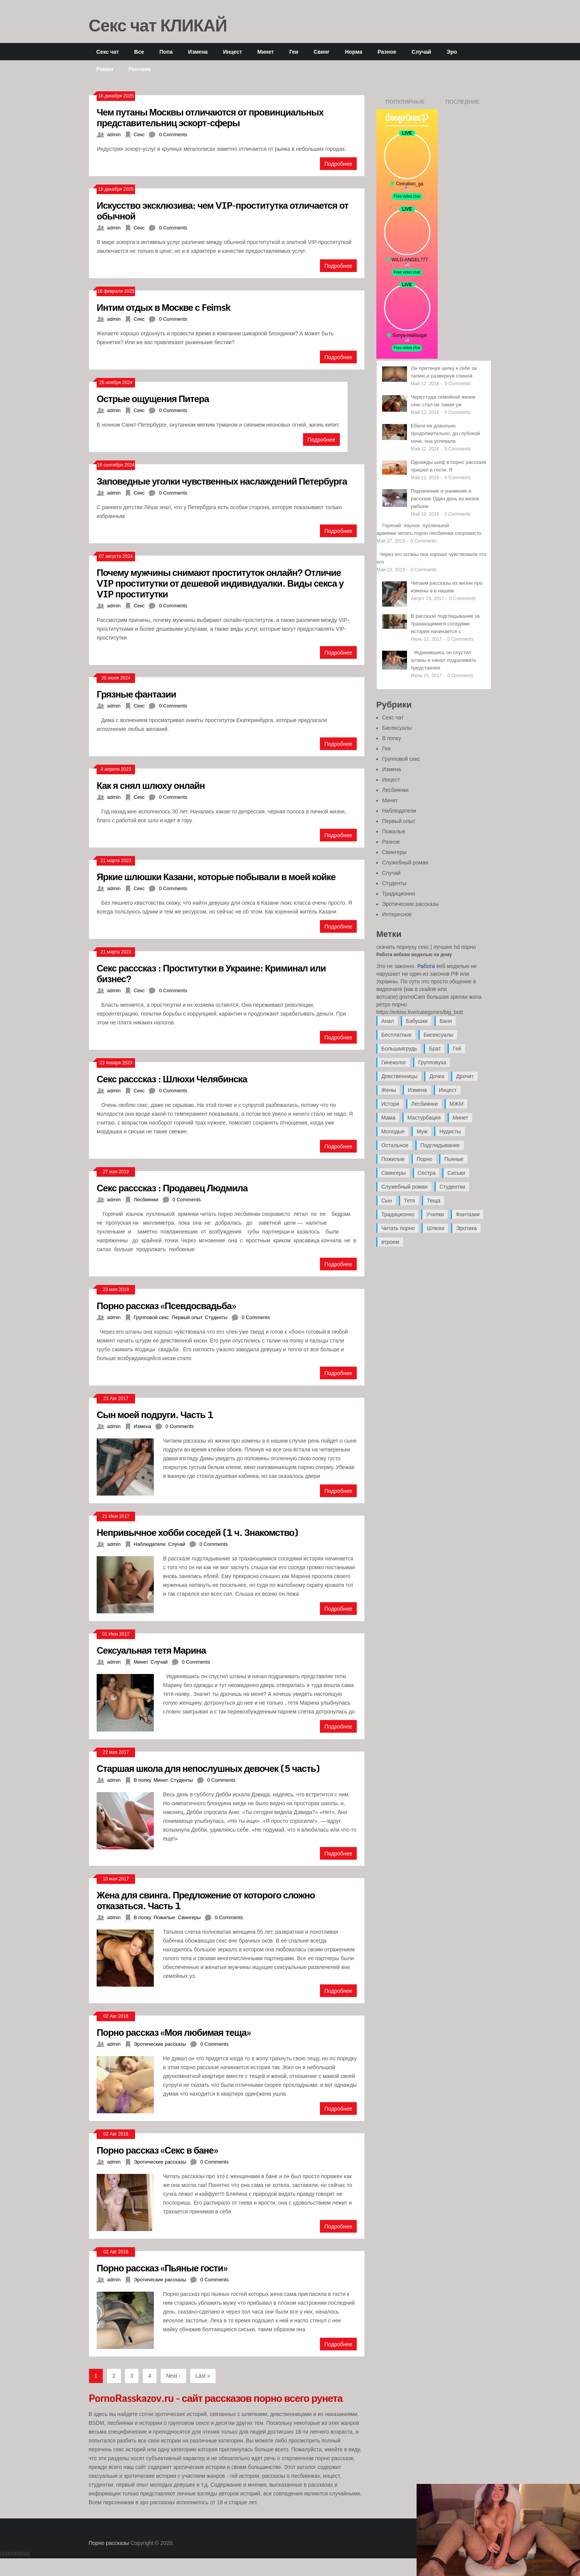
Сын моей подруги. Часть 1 (155, 1414)
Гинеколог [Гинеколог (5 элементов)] (393, 1062)
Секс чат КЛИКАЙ (158, 25)
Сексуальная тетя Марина (151, 1650)
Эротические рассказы (159, 2044)
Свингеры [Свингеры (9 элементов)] (393, 1173)
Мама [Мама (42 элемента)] (388, 1118)
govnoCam (412, 997)
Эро (452, 51)
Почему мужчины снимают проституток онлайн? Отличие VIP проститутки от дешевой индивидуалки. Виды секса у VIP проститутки (220, 583)
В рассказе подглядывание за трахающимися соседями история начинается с (445, 623)
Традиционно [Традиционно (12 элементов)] (397, 1214)
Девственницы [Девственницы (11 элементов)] (399, 1076)
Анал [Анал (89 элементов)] (387, 1021)
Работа (426, 966)
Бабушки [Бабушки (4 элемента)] (417, 1021)
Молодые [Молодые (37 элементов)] (393, 1131)
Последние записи (462, 104)
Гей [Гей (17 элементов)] (457, 1049)
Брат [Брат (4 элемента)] (435, 1049)
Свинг (322, 51)
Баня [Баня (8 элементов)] (446, 1021)
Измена (198, 51)
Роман (104, 68)
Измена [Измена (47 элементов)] (417, 1090)
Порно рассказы (109, 2543)
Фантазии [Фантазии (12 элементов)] (467, 1214)
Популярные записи (405, 104)
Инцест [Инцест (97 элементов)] (448, 1090)
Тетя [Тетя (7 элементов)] (409, 1200)
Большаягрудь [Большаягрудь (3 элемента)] (399, 1049)
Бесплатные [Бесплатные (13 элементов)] (396, 1035)
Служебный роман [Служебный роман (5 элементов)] (404, 1187)
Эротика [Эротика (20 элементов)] (466, 1228)
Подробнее (339, 163)
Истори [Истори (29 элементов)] (390, 1104)
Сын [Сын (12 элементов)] (386, 1200)
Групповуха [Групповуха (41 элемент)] (432, 1062)
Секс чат (107, 51)
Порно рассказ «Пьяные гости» (162, 2267)
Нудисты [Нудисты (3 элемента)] (450, 1131)
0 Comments (173, 134)
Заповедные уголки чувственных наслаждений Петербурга (222, 480)
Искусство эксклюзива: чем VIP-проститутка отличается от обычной (222, 210)
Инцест (232, 51)
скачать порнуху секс (402, 947)
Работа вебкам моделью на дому (414, 954)
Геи (293, 51)
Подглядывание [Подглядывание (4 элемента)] (440, 1145)
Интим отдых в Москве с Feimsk (164, 307)
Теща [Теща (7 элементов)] (433, 1200)
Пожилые (164, 1917)
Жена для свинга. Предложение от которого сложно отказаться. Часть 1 (206, 1900)
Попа (166, 51)
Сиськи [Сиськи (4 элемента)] (456, 1173)
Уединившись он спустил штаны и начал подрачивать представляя (443, 660)
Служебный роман (405, 862)
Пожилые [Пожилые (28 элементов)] (393, 1159)
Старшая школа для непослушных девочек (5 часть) (208, 1768)
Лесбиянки (145, 1199)
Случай (421, 51)
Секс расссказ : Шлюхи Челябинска (172, 1078)
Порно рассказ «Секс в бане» (157, 2149)
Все (139, 51)
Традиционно (398, 894)
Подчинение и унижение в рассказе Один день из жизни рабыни (445, 498)
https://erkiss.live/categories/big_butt (419, 1012)
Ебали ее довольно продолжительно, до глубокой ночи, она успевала (445, 433)
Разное (386, 51)
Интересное (397, 914)
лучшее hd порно (454, 947)
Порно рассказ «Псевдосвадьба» (166, 1305)
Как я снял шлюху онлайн (151, 785)
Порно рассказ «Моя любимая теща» (173, 2032)
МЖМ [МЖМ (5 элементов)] (456, 1104)
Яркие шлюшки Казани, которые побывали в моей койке (216, 876)
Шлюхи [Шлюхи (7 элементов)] (435, 1228)
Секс (139, 134)
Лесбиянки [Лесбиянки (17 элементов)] (424, 1104)
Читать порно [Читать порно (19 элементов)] (398, 1228)
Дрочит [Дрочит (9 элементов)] (465, 1076)
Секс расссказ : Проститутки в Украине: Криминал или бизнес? (211, 973)
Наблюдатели (149, 1544)
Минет (265, 51)
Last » (203, 2376)
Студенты (216, 1317)
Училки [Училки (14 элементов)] (435, 1214)
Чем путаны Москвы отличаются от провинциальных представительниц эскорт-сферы (210, 117)
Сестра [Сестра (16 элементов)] (427, 1173)
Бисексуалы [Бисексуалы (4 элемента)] (438, 1035)
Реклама (140, 68)
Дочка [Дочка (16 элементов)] (436, 1076)
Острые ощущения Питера (153, 398)
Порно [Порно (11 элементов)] (424, 1159)
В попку (142, 1780)
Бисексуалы (397, 728)
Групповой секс (151, 1317)
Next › (173, 2376)
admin (113, 134)
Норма (353, 51)
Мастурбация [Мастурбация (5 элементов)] (424, 1118)
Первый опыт (187, 1317)
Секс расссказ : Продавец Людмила (172, 1187)
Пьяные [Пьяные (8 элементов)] (454, 1159)
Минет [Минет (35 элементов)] (460, 1118)
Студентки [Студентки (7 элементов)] (452, 1187)
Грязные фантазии (136, 693)
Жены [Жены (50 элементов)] (388, 1090)
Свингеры (189, 1917)
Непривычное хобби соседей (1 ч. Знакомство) (197, 1532)
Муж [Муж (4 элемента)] (422, 1131)
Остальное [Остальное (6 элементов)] (395, 1145)
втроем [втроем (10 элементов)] (390, 1242)
